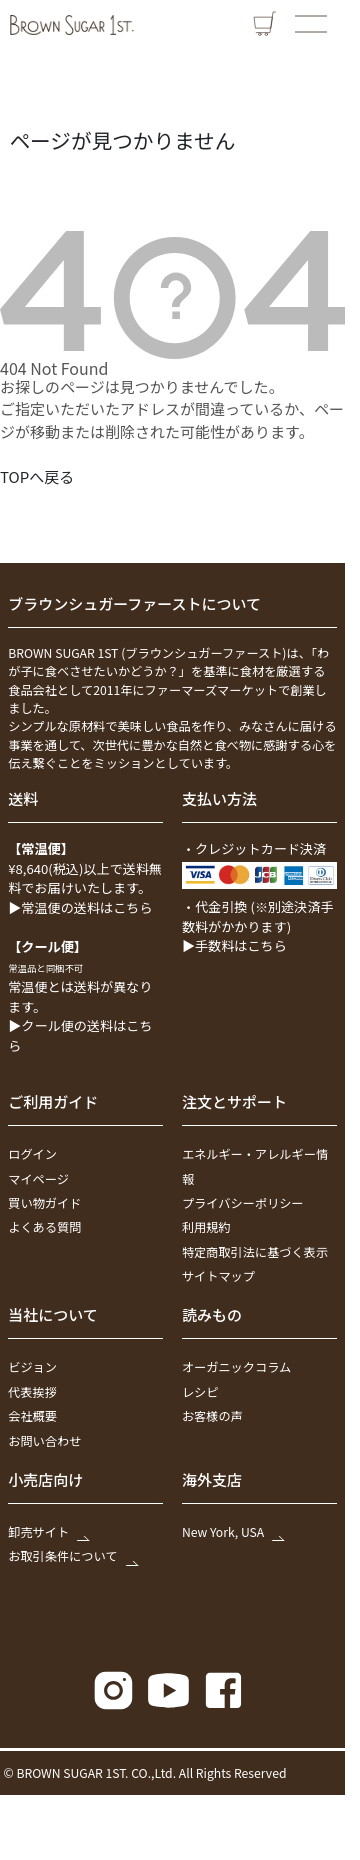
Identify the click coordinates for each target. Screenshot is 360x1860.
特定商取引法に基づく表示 (255, 1252)
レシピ (200, 1392)
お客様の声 (212, 1416)
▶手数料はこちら (234, 945)
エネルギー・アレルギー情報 (255, 1166)
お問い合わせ (44, 1441)
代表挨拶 (32, 1392)
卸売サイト (47, 1532)
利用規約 (206, 1227)
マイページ (38, 1179)
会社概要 (32, 1416)
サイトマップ (218, 1276)
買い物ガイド (44, 1203)
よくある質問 (44, 1227)
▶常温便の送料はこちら (80, 907)
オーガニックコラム (236, 1368)
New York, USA (232, 1532)
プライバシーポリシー (243, 1203)
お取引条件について (72, 1557)
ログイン (32, 1154)
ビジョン (32, 1368)
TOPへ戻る (37, 476)
